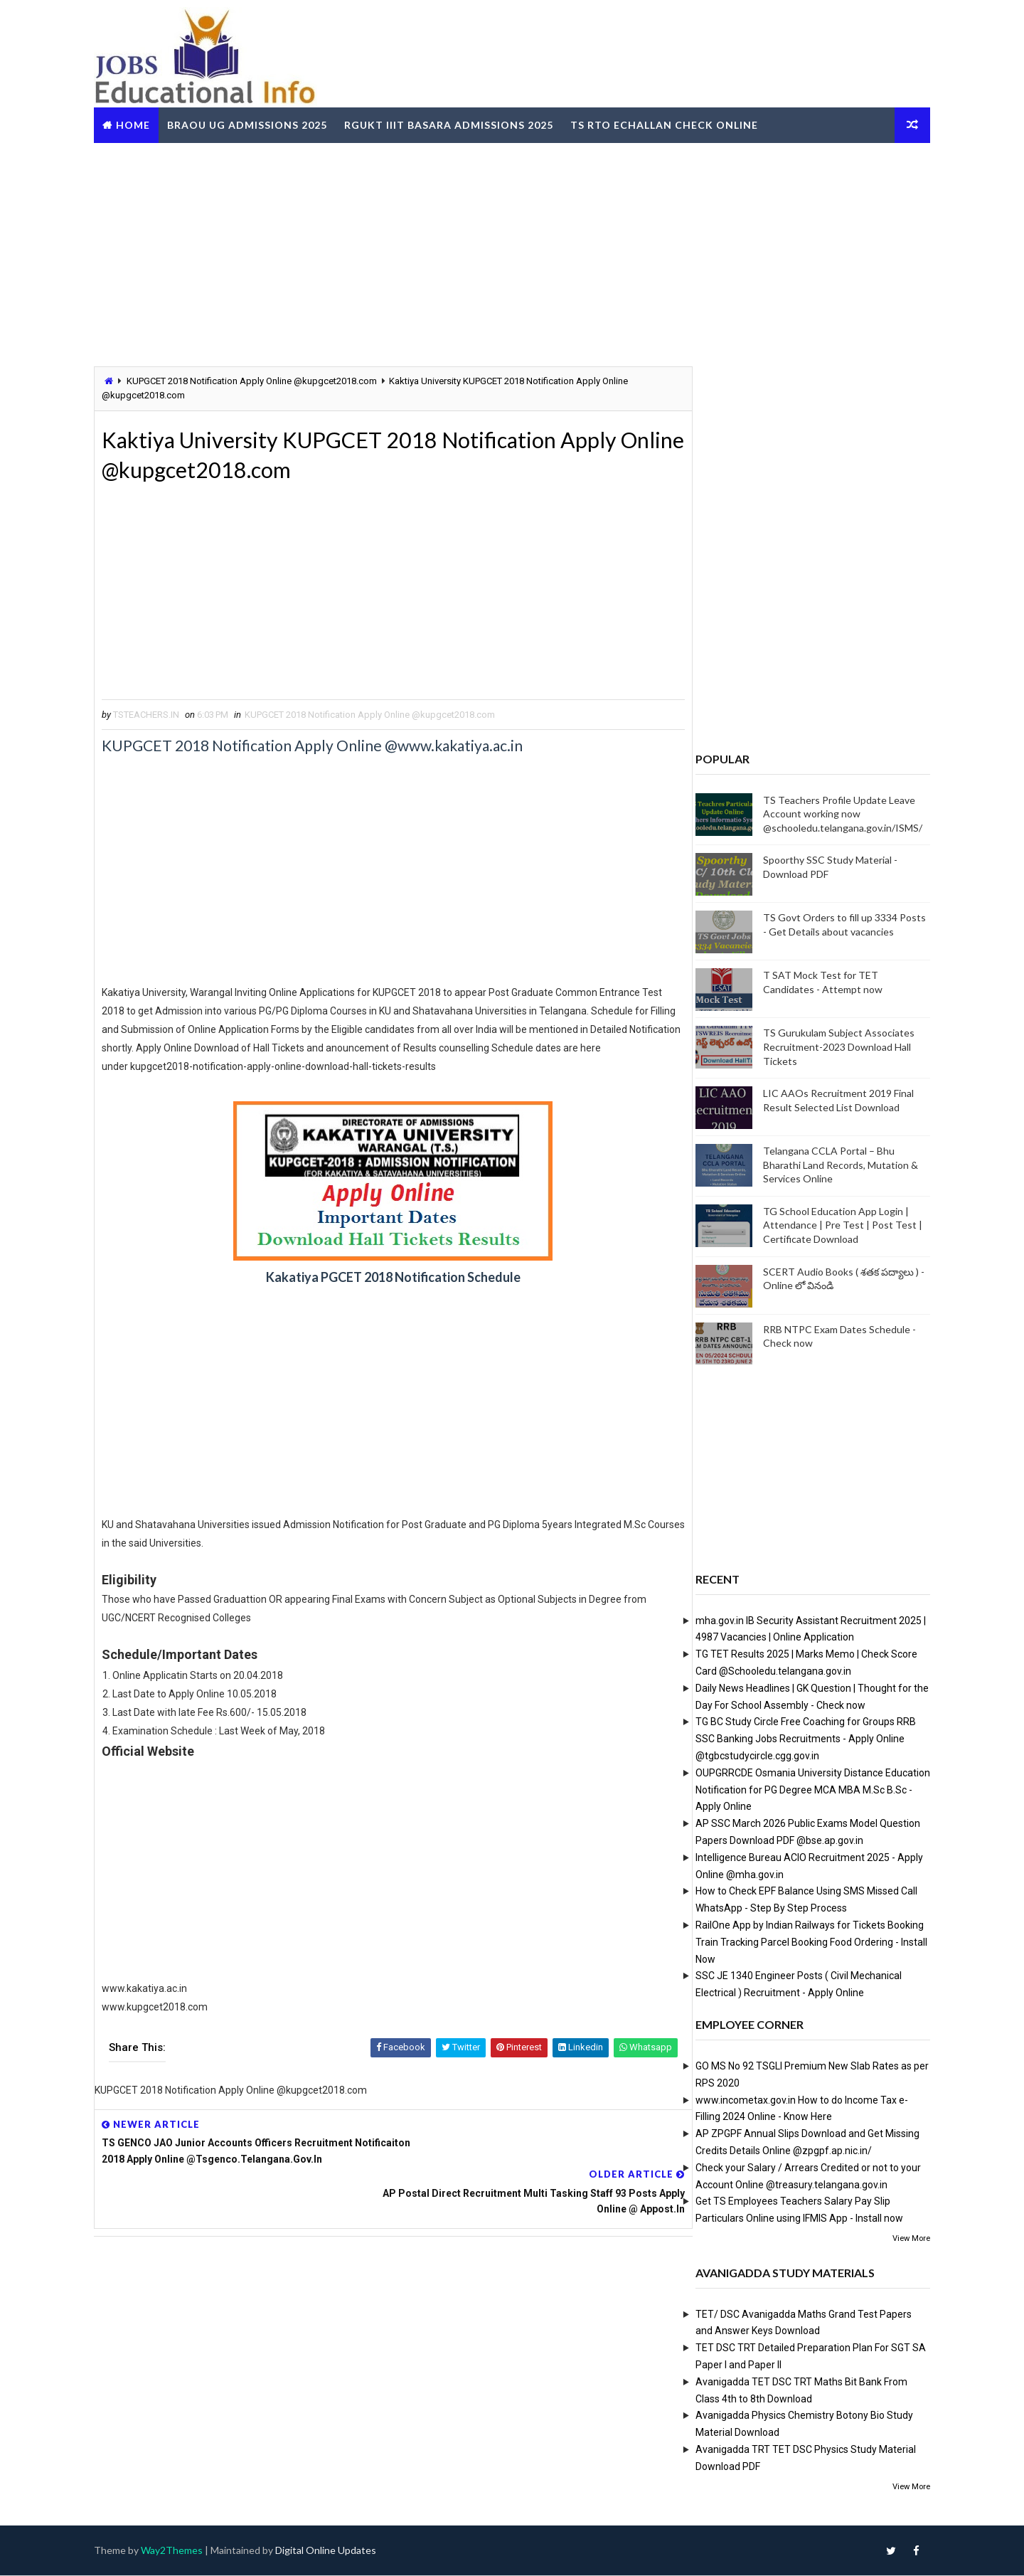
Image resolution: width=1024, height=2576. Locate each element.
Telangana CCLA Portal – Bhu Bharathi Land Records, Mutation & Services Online (831, 1164)
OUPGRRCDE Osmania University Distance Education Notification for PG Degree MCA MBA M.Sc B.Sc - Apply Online (803, 1789)
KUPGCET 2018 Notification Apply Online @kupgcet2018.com (261, 380)
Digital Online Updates (334, 2551)
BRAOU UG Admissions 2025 (256, 123)
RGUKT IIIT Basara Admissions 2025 (457, 123)
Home (142, 123)
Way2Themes (181, 2551)
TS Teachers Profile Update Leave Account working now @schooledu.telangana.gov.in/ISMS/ (833, 813)
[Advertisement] (512, 251)
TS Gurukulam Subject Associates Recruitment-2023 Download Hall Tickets (829, 1046)
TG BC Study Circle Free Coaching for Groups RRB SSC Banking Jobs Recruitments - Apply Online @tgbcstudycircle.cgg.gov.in (796, 1738)
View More (902, 2237)
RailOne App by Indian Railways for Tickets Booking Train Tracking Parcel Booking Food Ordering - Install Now (802, 1941)
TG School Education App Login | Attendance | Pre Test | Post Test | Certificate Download (833, 1224)
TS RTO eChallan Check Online (673, 123)
